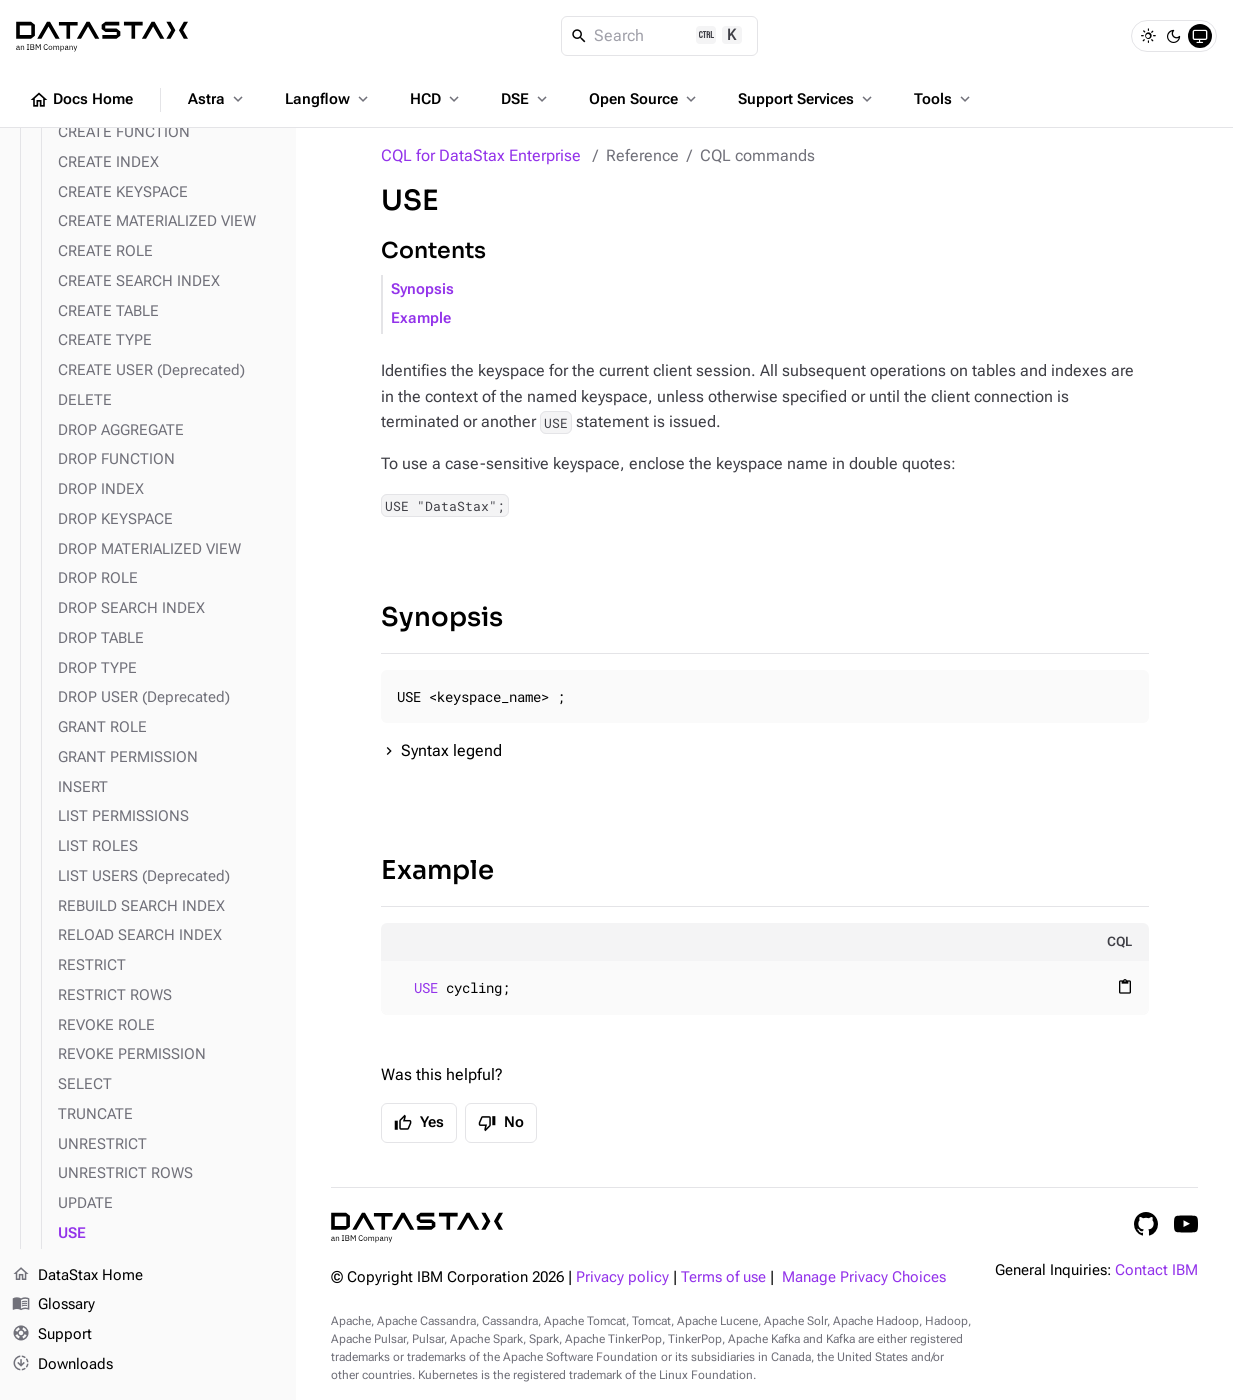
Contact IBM (1156, 1270)
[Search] (659, 36)
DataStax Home (77, 1276)
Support (52, 1335)
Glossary (53, 1305)
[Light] (1148, 36)
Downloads (62, 1365)
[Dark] (1174, 36)
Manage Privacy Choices (864, 1277)
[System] (1200, 36)
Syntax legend (451, 750)
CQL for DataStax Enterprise (481, 155)
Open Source (644, 99)
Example (421, 318)
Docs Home (81, 100)
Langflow (328, 99)
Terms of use (723, 1277)
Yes (419, 1123)
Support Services (807, 99)
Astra (217, 99)
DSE (526, 99)
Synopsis (422, 289)
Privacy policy (622, 1277)
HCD (436, 99)
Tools (944, 99)
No (501, 1123)
